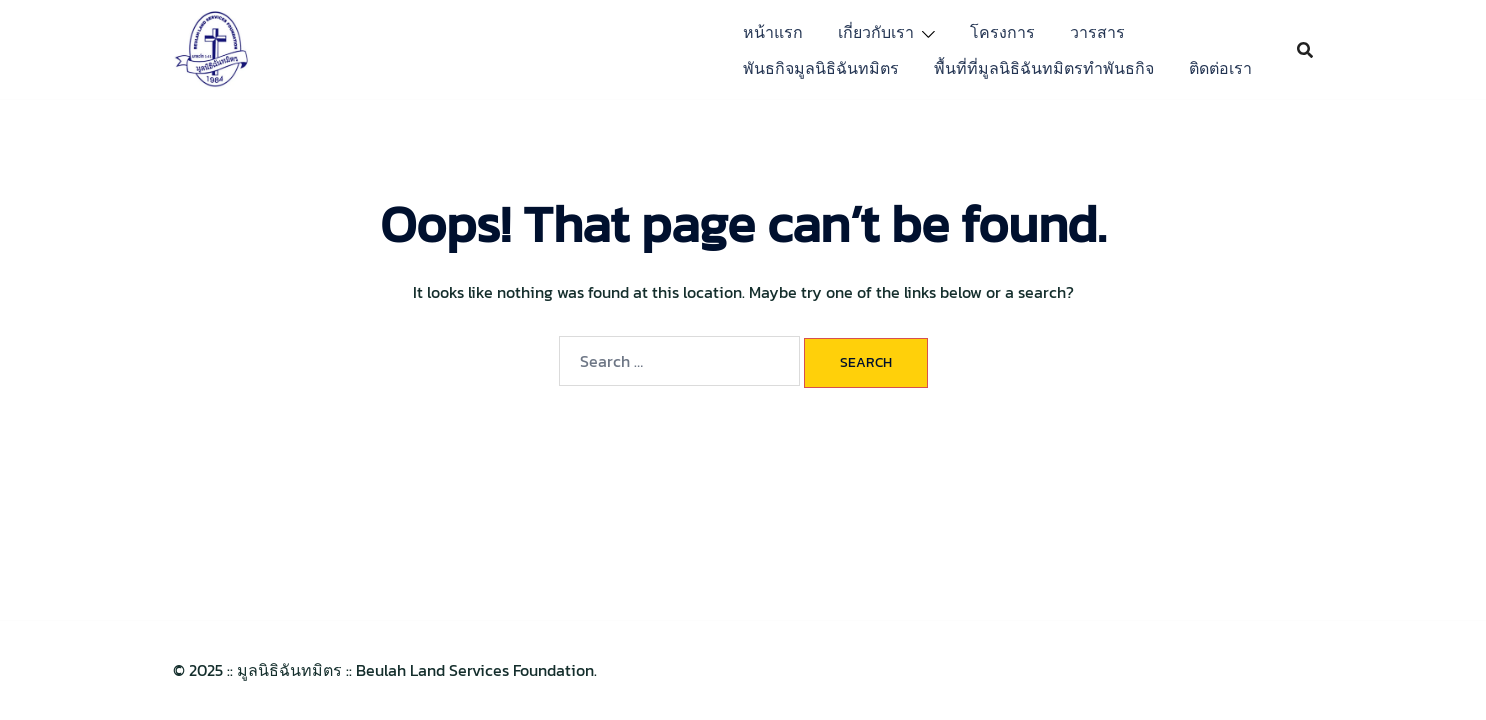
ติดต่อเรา (1220, 68)
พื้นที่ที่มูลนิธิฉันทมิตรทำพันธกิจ (1044, 68)
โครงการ (1002, 32)
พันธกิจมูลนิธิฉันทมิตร (821, 68)
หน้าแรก (773, 32)
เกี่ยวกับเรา (876, 32)
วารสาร (1097, 32)
